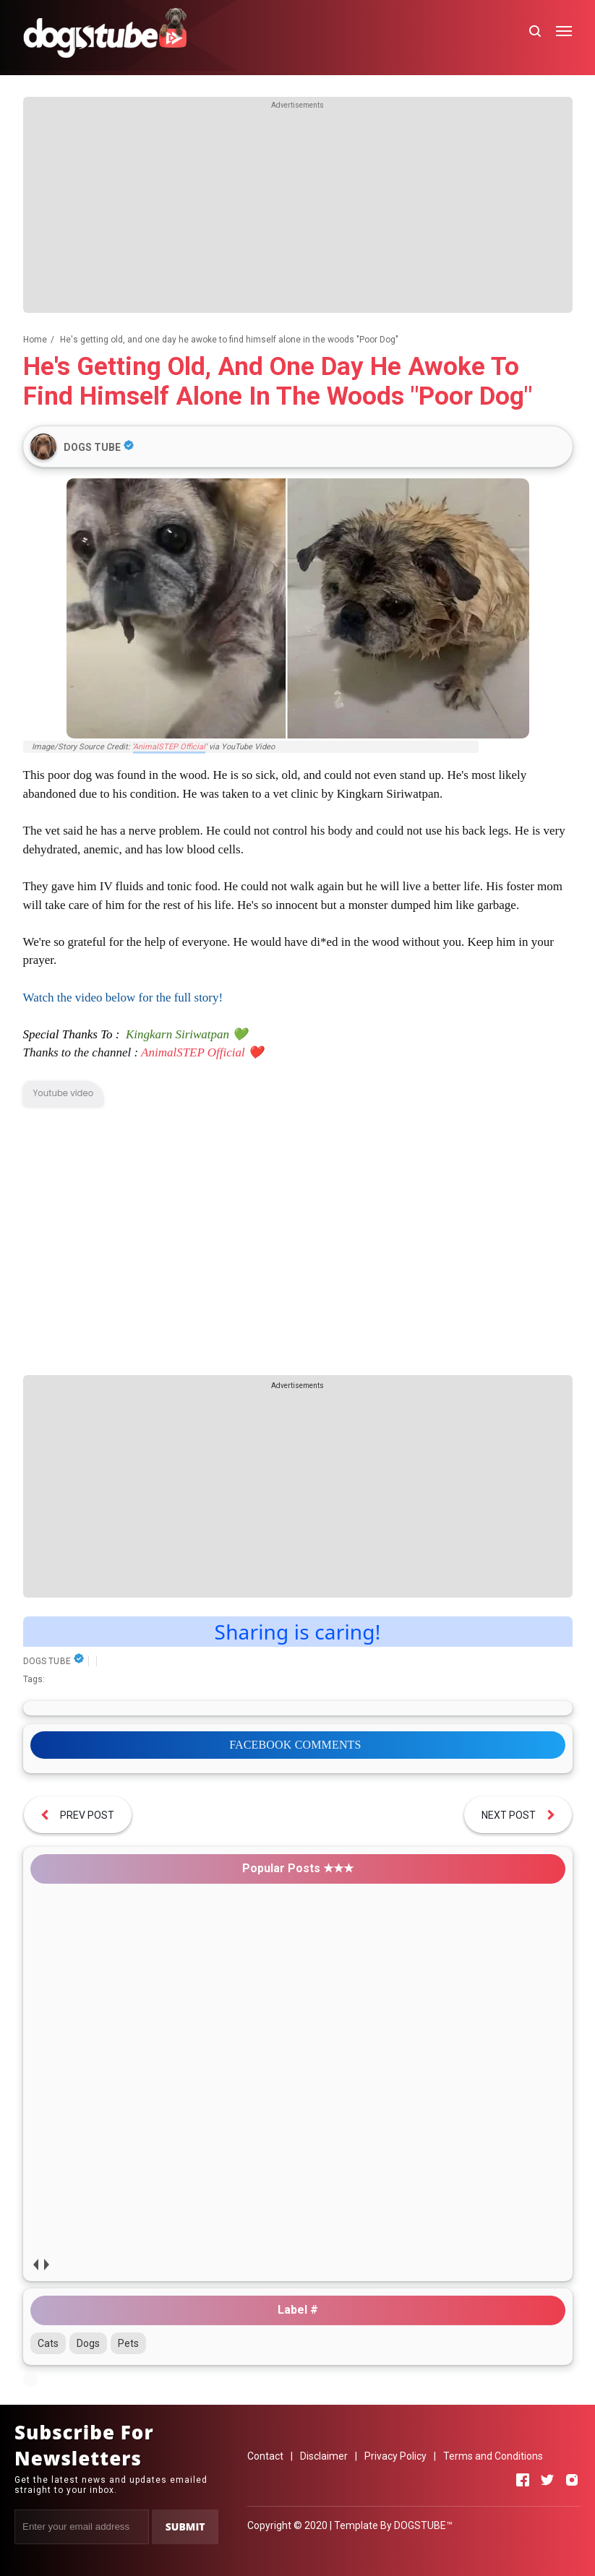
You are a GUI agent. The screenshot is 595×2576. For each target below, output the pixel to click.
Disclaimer (324, 2456)
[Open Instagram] (572, 2480)
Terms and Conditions (493, 2456)
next (46, 2265)
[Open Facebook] (522, 2480)
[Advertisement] (298, 212)
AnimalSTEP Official (169, 746)
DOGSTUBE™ (423, 2525)
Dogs (88, 2343)
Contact (265, 2456)
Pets (128, 2343)
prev (35, 2265)
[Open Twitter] (547, 2480)
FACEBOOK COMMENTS (295, 1745)
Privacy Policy (395, 2456)
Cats (48, 2343)
